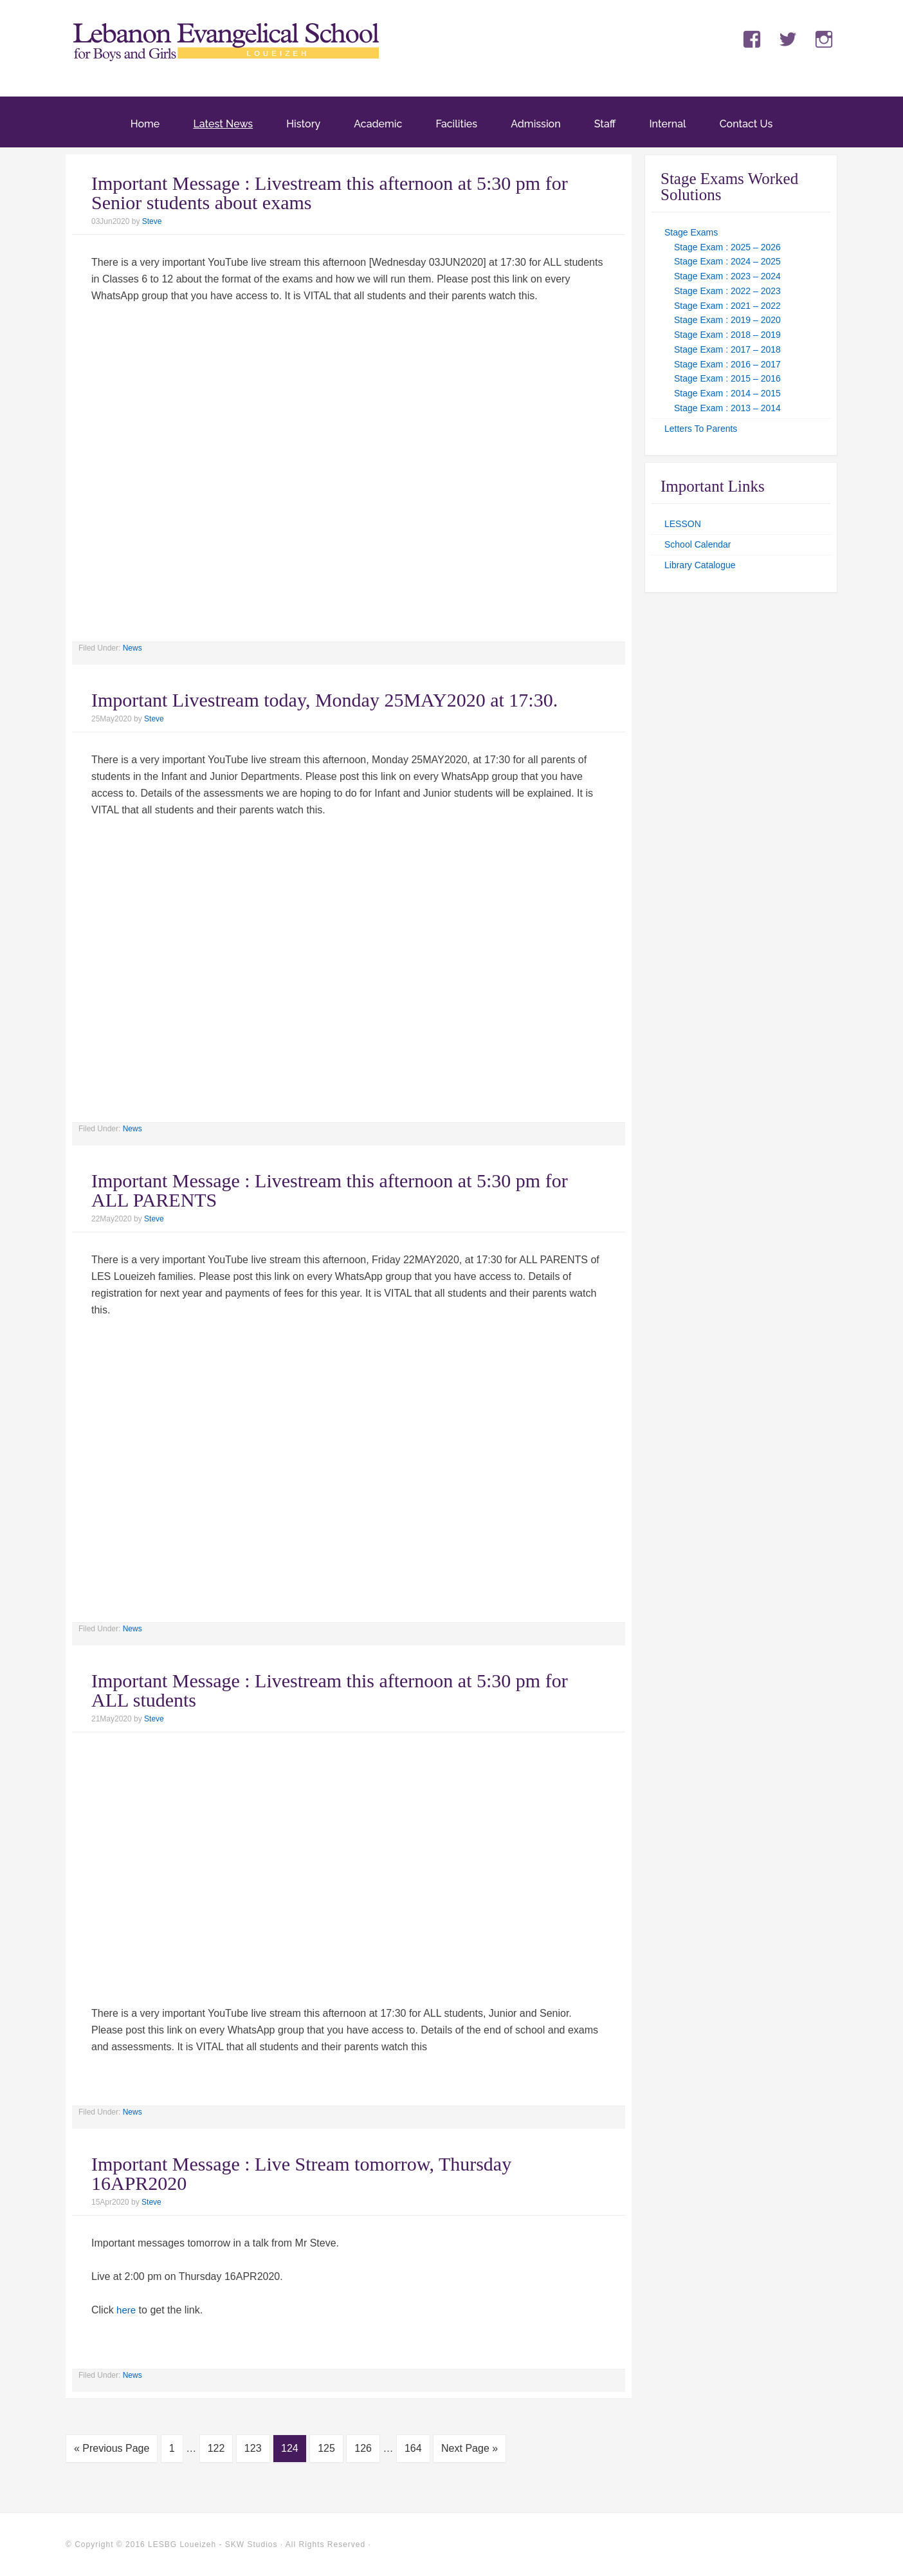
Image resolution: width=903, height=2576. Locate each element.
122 (216, 2448)
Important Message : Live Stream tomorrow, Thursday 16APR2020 (301, 2173)
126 (363, 2448)
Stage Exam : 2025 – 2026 (727, 247)
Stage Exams (691, 232)
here (126, 2309)
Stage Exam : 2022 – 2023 (727, 291)
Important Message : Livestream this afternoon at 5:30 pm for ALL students (329, 1690)
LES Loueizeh (226, 59)
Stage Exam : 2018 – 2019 (727, 334)
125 (326, 2448)
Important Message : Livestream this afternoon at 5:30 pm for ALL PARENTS (329, 1190)
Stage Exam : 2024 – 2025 (727, 261)
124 (289, 2448)
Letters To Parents (700, 428)
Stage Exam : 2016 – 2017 (727, 364)
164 (413, 2448)
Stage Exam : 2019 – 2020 (727, 320)
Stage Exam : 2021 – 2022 (727, 306)
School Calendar (697, 544)
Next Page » (469, 2448)
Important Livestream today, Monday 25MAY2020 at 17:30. (324, 699)
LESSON (682, 524)
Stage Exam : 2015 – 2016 (727, 378)
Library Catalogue (700, 565)
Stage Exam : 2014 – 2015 (727, 393)
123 (253, 2448)
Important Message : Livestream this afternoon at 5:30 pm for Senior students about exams (329, 192)
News (132, 648)
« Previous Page (111, 2448)
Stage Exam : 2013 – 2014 (727, 408)
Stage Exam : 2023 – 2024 (727, 276)
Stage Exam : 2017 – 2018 (727, 349)
